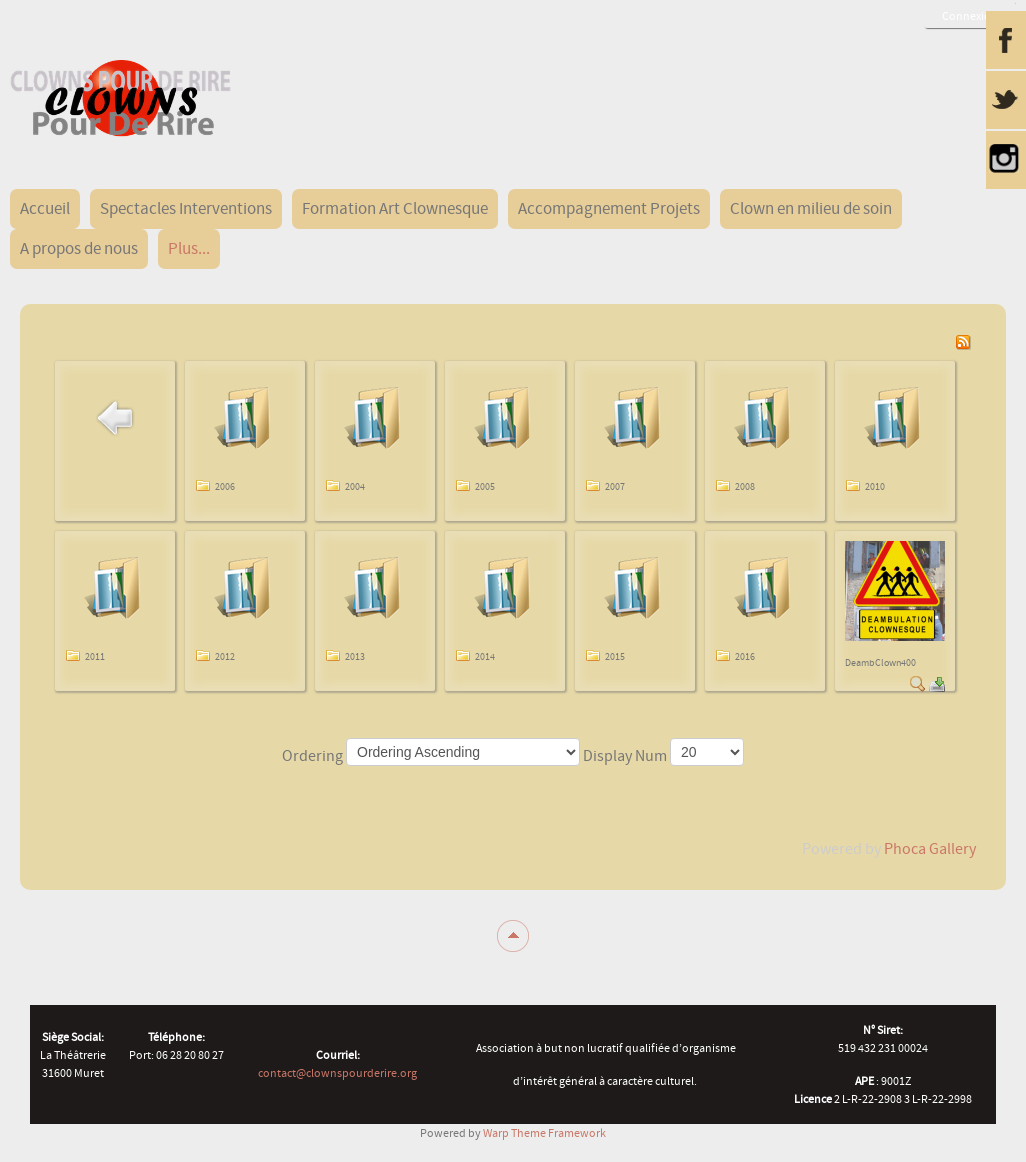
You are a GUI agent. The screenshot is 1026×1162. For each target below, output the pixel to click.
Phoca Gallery (930, 849)
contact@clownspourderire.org (337, 1073)
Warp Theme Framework (544, 1133)
